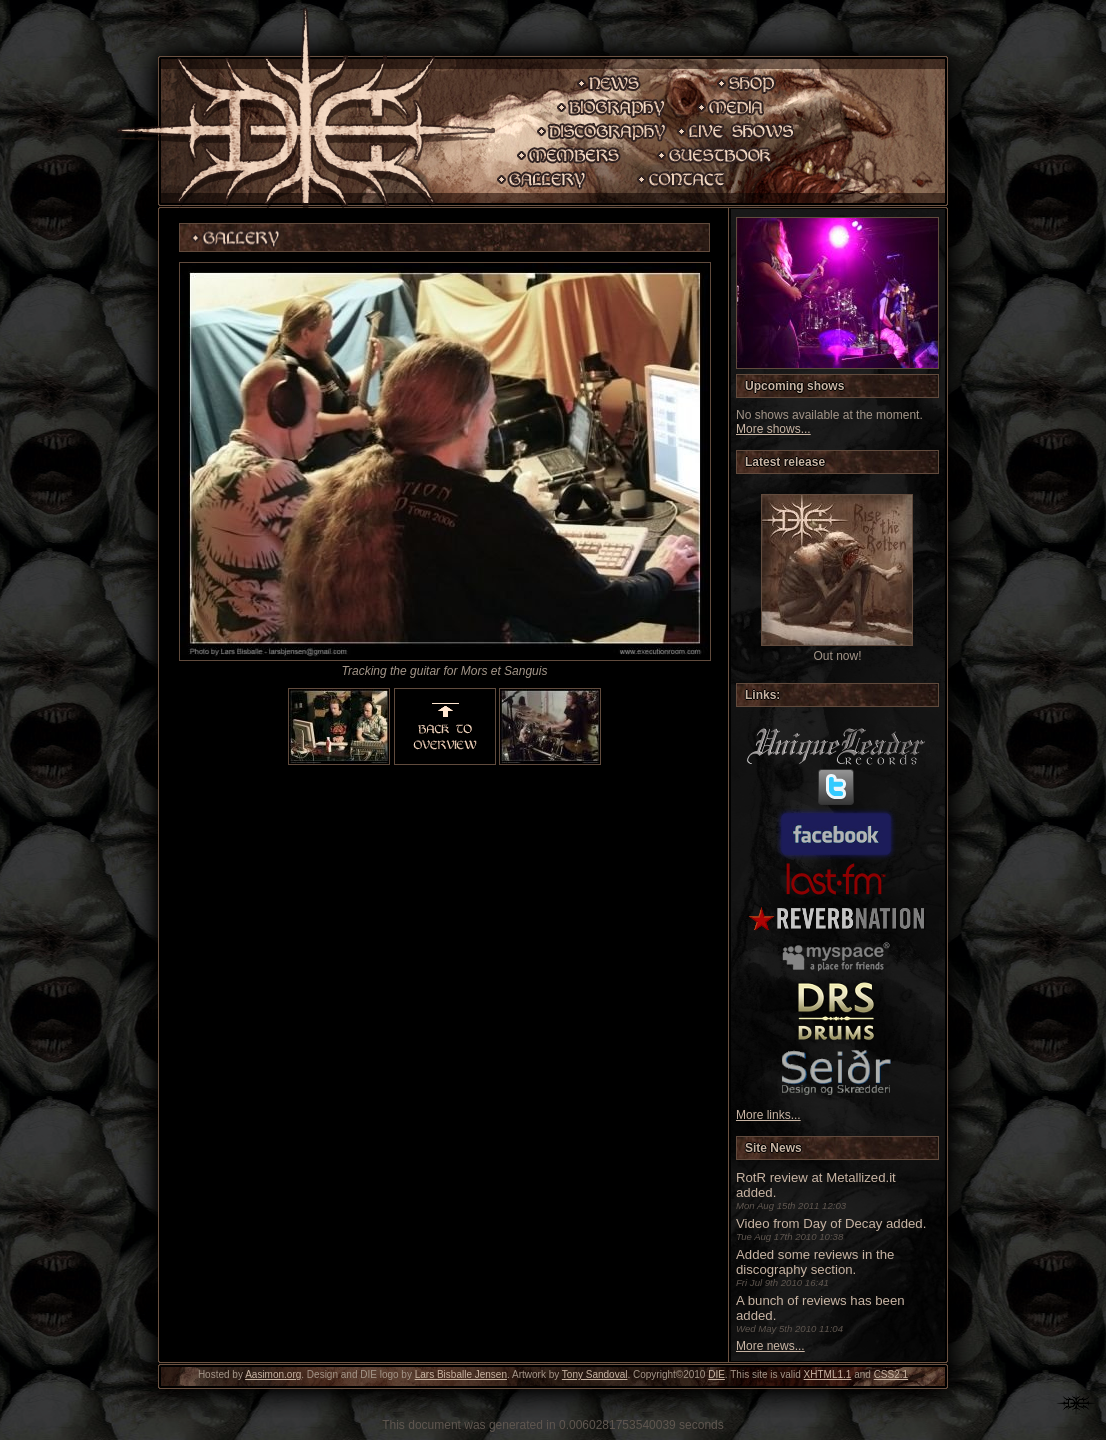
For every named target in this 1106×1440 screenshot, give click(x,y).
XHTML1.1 (828, 1374)
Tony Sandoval (595, 1374)
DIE (716, 1374)
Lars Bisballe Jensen (461, 1374)
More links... (768, 1115)
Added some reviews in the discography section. (815, 1262)
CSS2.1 (891, 1374)
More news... (770, 1346)
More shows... (773, 429)
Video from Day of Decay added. (831, 1223)
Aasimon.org (273, 1374)
